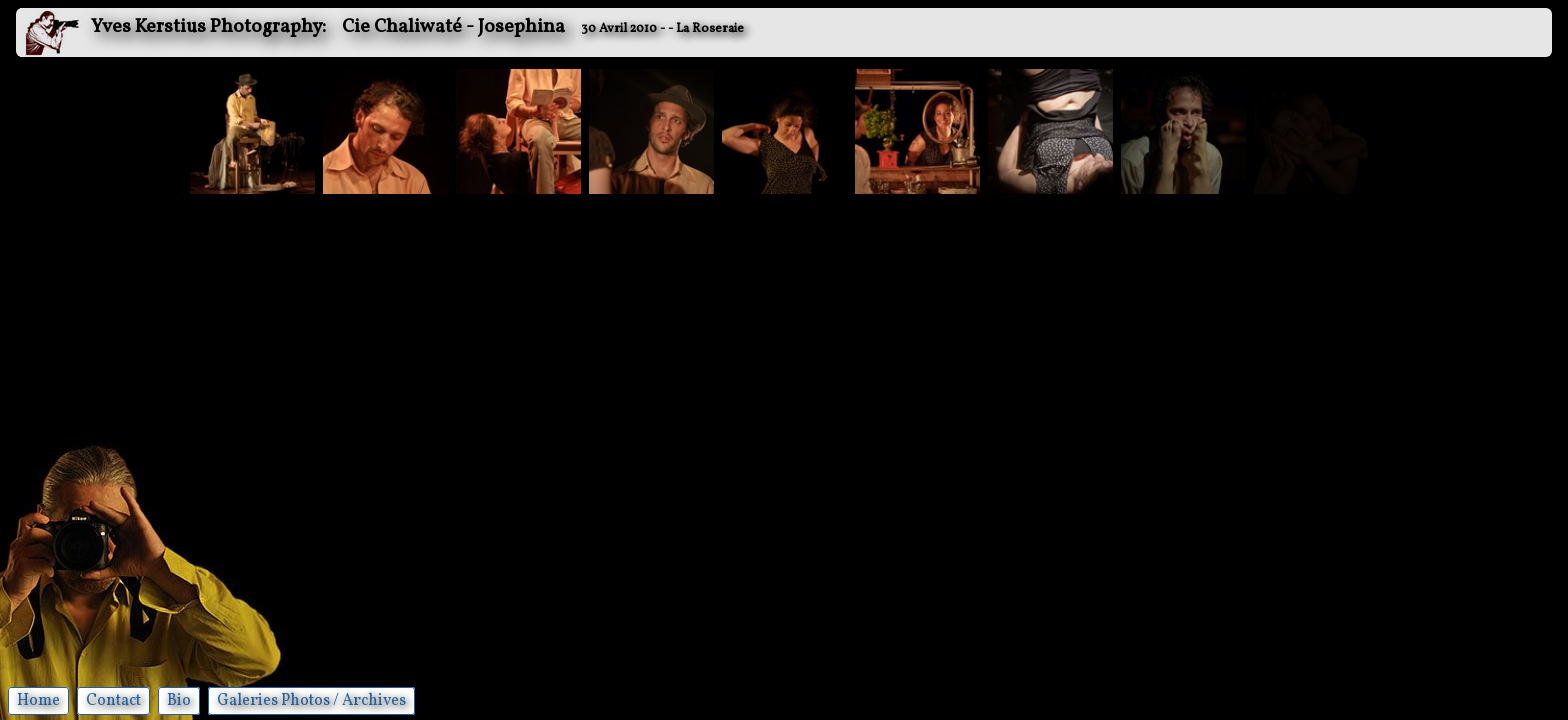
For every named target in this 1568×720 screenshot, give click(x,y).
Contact (113, 701)
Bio (179, 701)
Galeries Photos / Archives (311, 701)
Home (38, 701)
